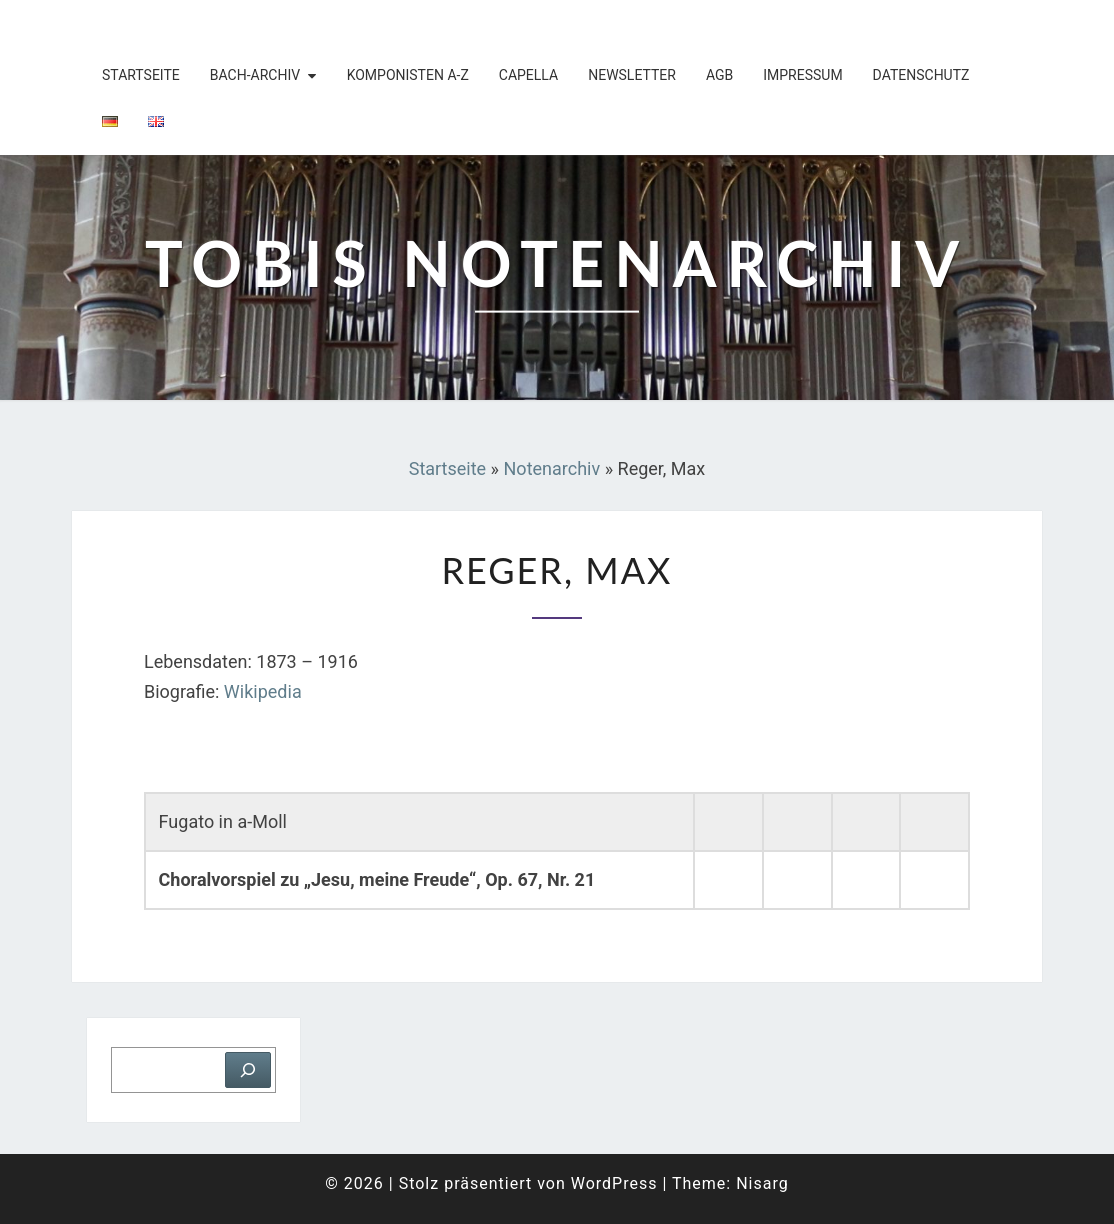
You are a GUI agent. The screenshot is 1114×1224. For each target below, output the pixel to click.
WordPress (614, 1183)
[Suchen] (248, 1070)
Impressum (802, 75)
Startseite (141, 75)
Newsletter (632, 75)
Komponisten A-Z (408, 75)
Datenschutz (921, 75)
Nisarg (762, 1183)
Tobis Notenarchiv (201, 25)
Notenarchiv (552, 468)
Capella (528, 75)
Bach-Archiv (255, 75)
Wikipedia (263, 691)
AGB (719, 75)
